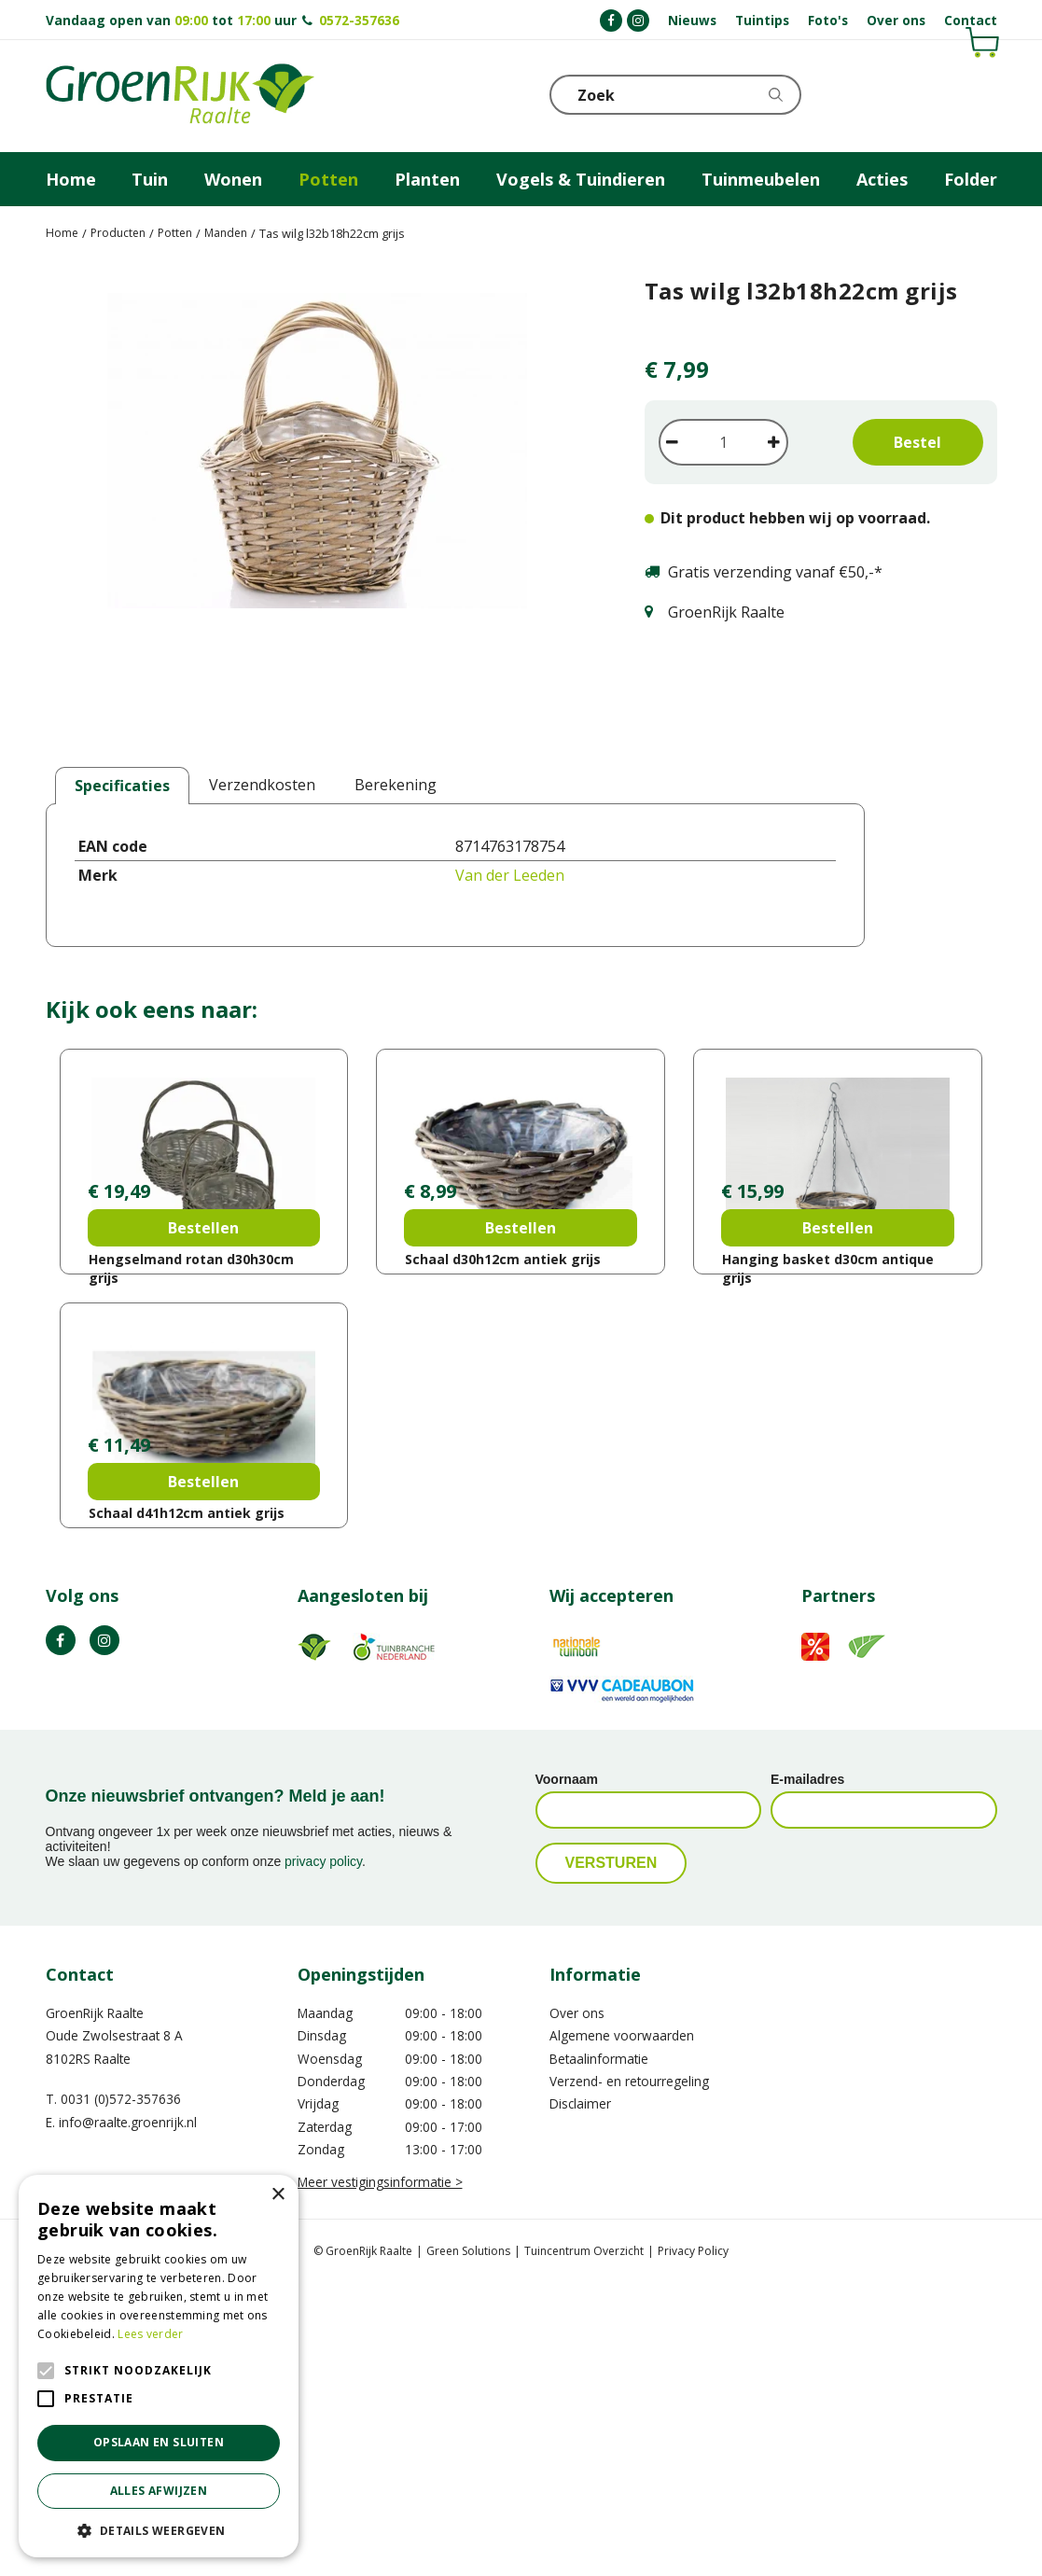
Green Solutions (468, 2544)
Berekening (395, 784)
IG (104, 1933)
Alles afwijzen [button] (159, 2491)
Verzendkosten (262, 784)
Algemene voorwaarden (621, 2328)
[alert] (159, 2366)
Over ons (576, 2306)
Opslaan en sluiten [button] (158, 2442)
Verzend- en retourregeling (629, 2374)
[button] (158, 2530)
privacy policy (323, 2154)
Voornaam (566, 2072)
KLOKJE (936, 93)
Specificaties (122, 785)
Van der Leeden (509, 875)
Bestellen (203, 1374)
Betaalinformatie (598, 2351)
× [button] (278, 2195)
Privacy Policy (693, 2544)
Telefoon (982, 93)
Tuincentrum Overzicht (584, 2544)
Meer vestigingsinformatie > (380, 2475)
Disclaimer (580, 2396)
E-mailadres (807, 2072)
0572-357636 (359, 20)
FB (61, 1933)
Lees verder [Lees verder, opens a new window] (150, 2334)
